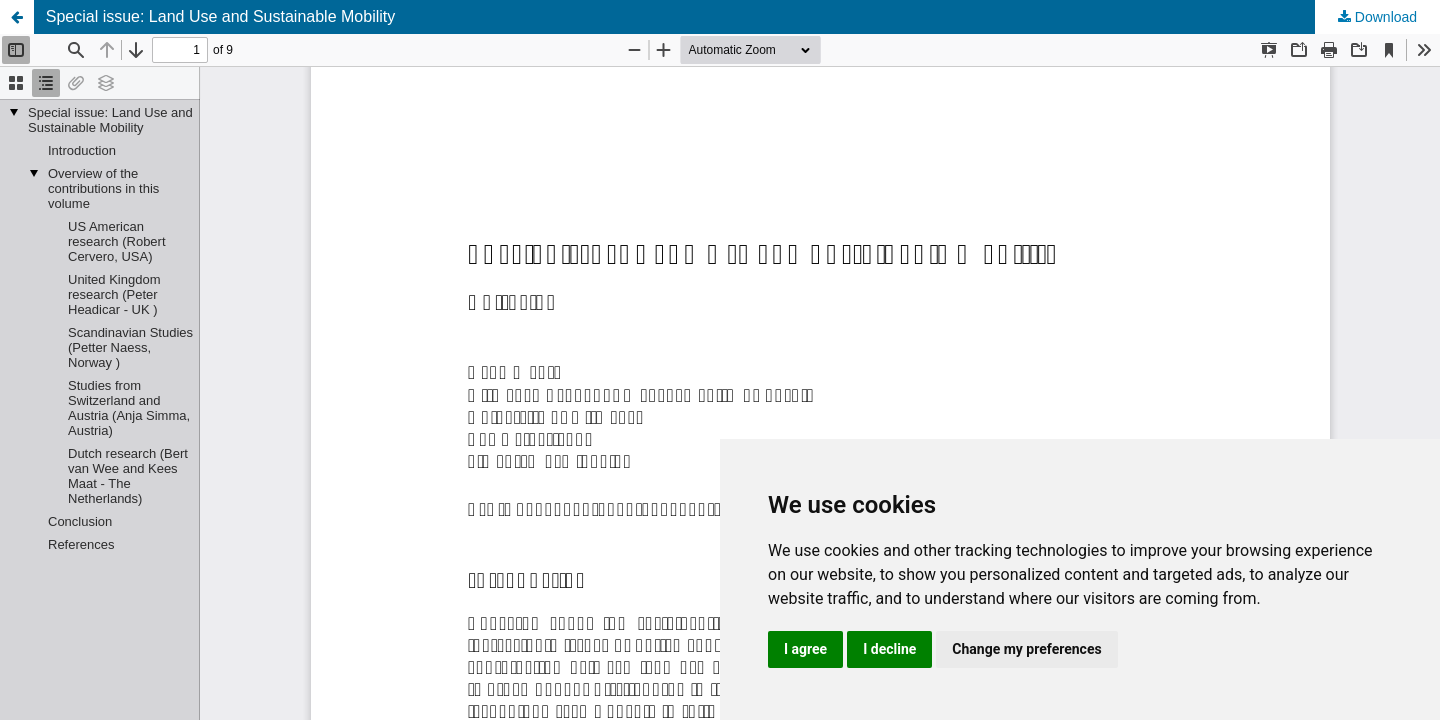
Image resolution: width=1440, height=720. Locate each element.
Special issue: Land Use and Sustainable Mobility (221, 16)
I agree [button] (805, 649)
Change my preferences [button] (1026, 649)
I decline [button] (889, 649)
